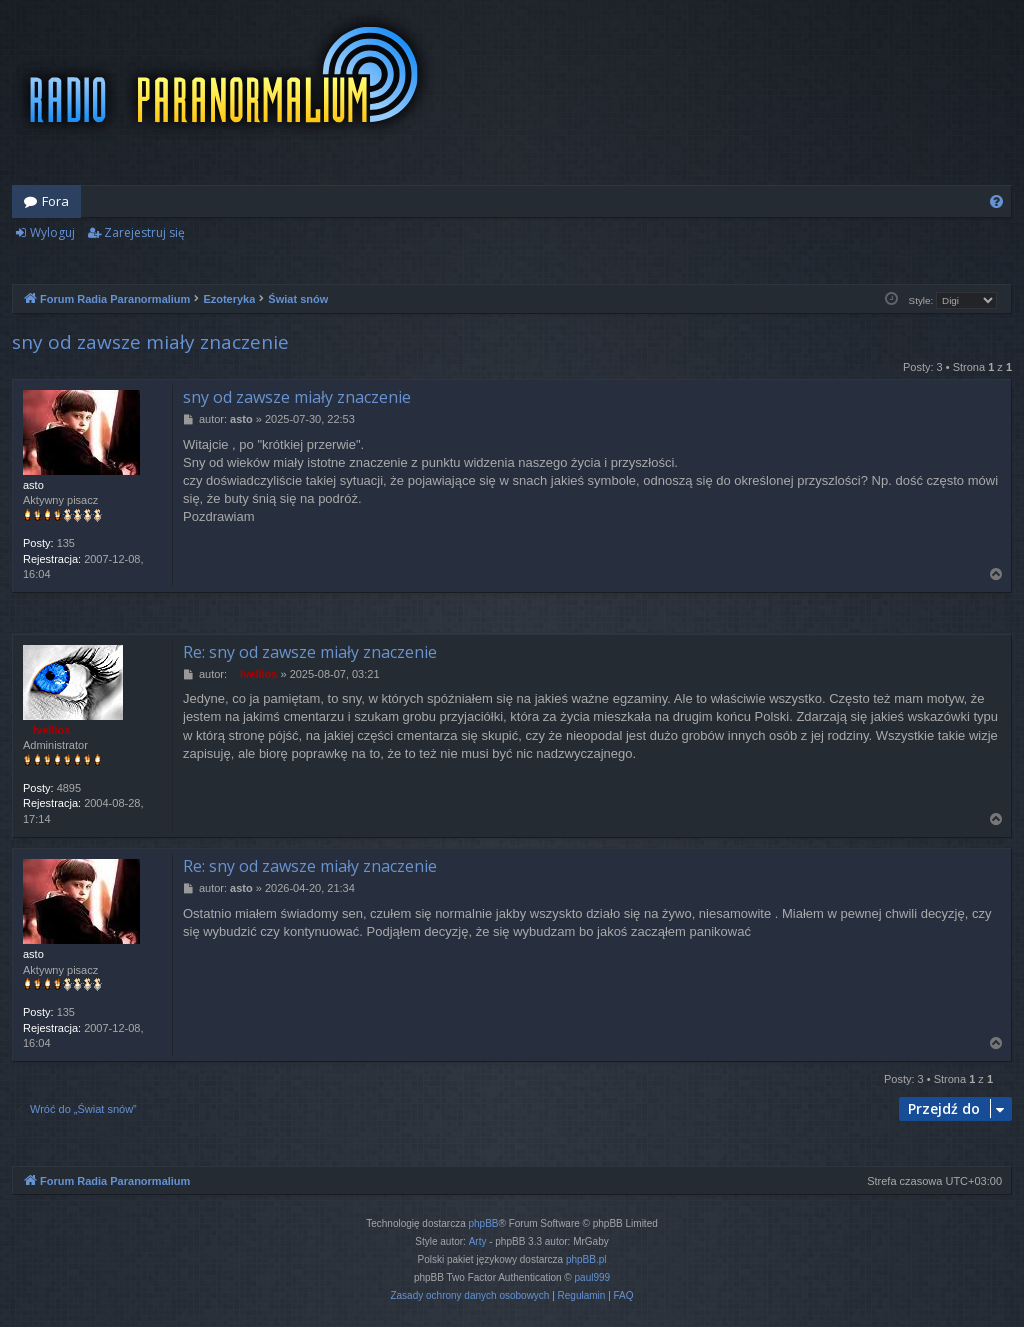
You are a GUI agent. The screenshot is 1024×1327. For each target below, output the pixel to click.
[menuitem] (996, 201)
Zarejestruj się (144, 232)
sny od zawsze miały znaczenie (150, 342)
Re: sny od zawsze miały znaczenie (310, 652)
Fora (55, 201)
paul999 (593, 1277)
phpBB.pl (586, 1259)
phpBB (484, 1223)
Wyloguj (52, 232)
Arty (478, 1241)
